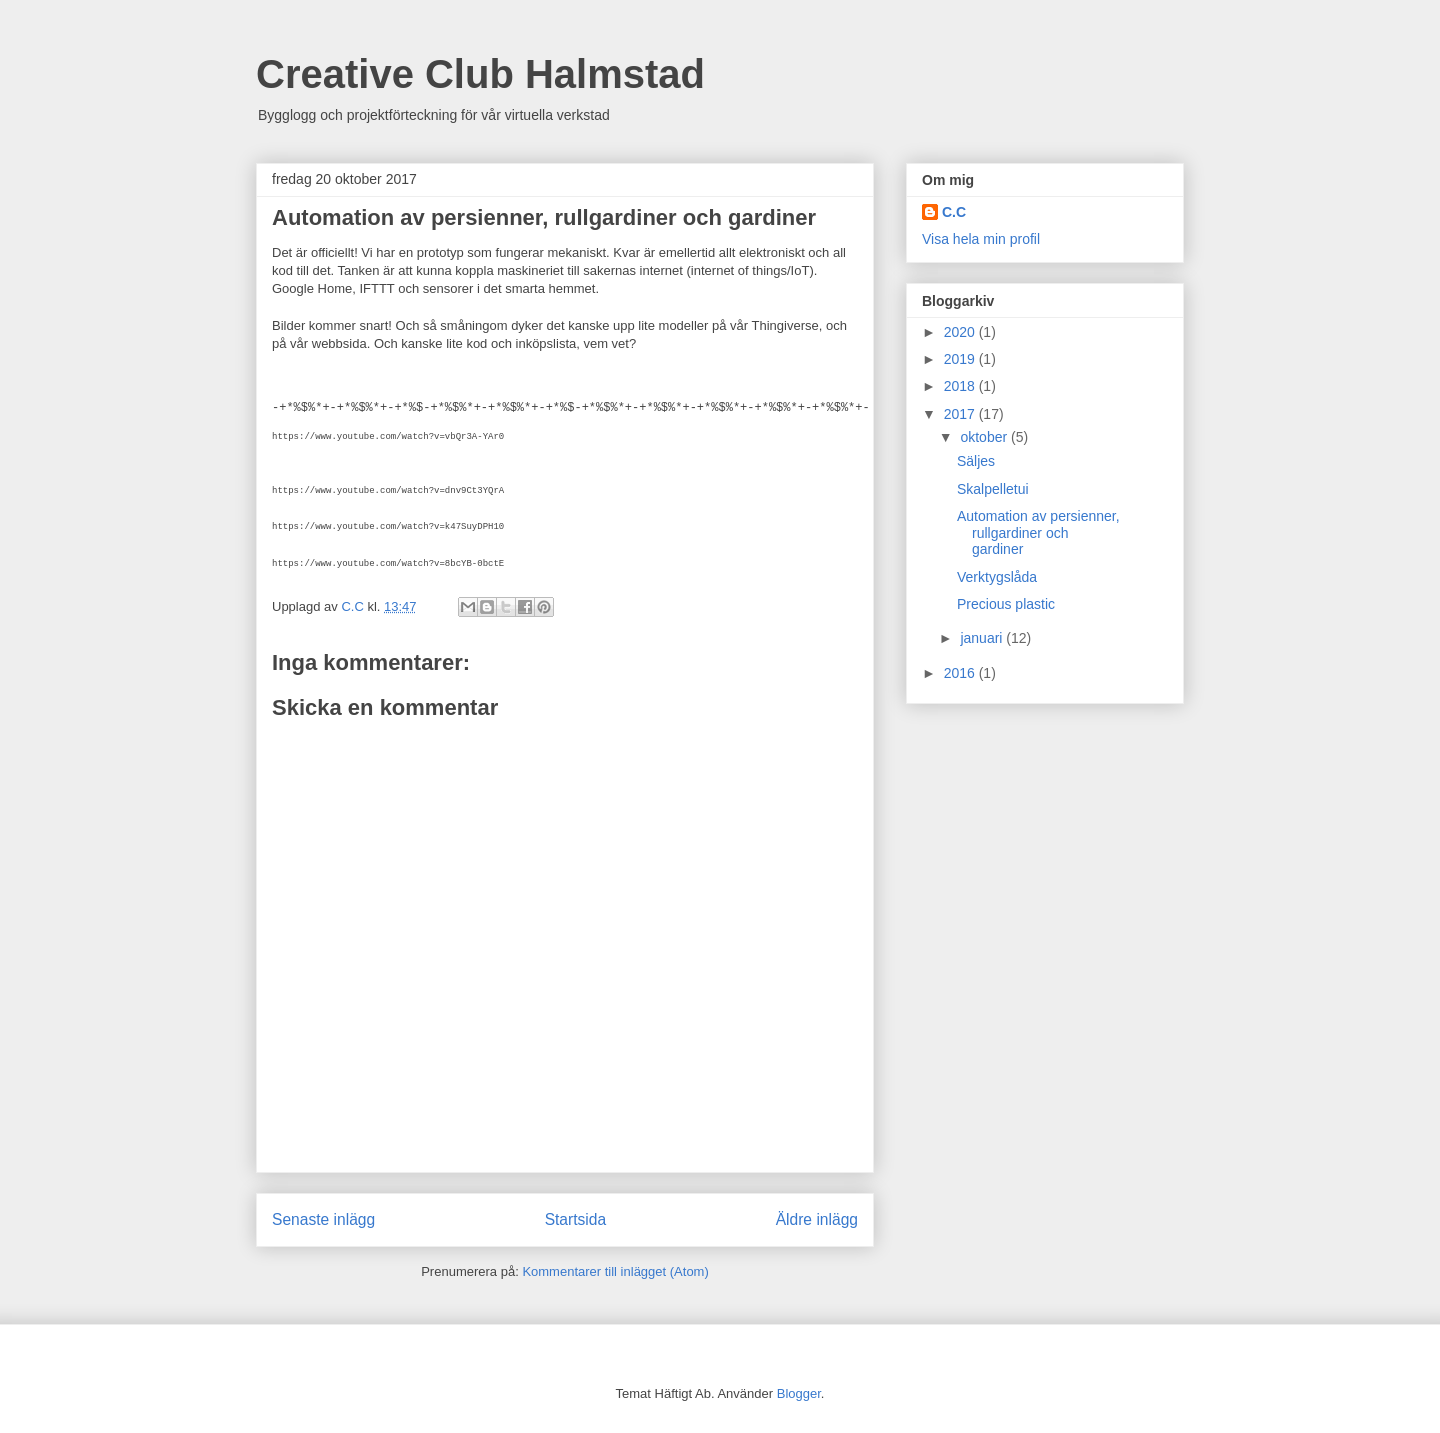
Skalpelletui (993, 489)
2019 (961, 359)
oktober (985, 437)
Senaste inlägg (323, 1219)
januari (983, 638)
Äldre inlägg (817, 1219)
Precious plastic (1006, 604)
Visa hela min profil (981, 239)
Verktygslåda (997, 577)
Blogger (799, 1393)
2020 (961, 332)
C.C (954, 212)
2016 (961, 673)
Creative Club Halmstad (480, 74)
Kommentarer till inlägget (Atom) (615, 1271)
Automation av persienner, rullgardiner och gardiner (1038, 533)
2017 (961, 414)
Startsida (576, 1219)
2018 (961, 386)
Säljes (976, 461)
